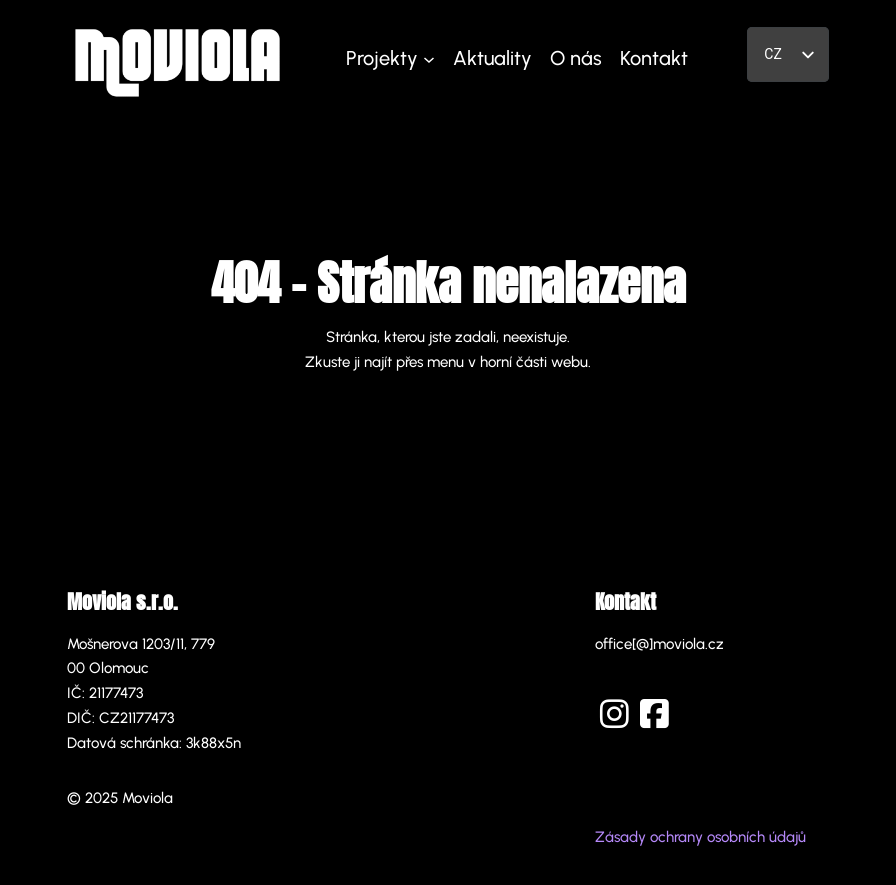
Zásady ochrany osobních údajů (700, 837)
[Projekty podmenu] (429, 58)
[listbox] (788, 54)
